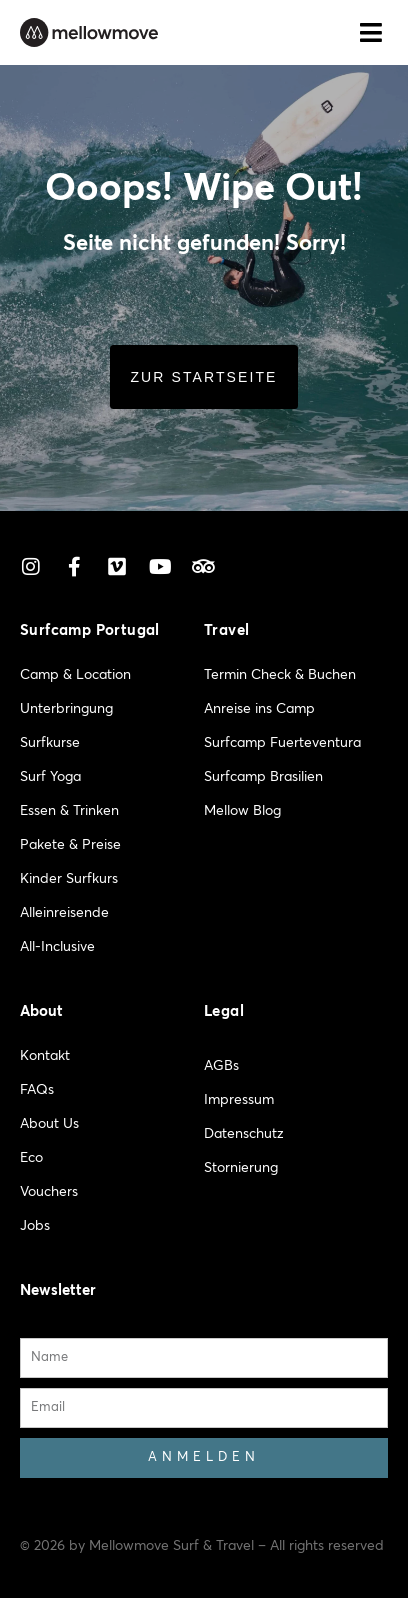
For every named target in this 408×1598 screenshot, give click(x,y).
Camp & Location (75, 675)
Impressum (239, 1100)
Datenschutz (244, 1134)
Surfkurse (50, 743)
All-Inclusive (57, 947)
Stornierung (241, 1168)
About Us (49, 1124)
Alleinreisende (64, 913)
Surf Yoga (50, 777)
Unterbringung (66, 709)
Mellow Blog (242, 811)
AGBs (221, 1066)
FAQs (37, 1090)
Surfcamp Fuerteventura (282, 743)
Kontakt (45, 1056)
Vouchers (49, 1192)
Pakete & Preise (70, 845)
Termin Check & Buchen (280, 675)
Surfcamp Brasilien (263, 777)
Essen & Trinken (69, 811)
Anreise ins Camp (259, 709)
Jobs (35, 1226)
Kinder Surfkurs (69, 879)
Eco (31, 1158)
